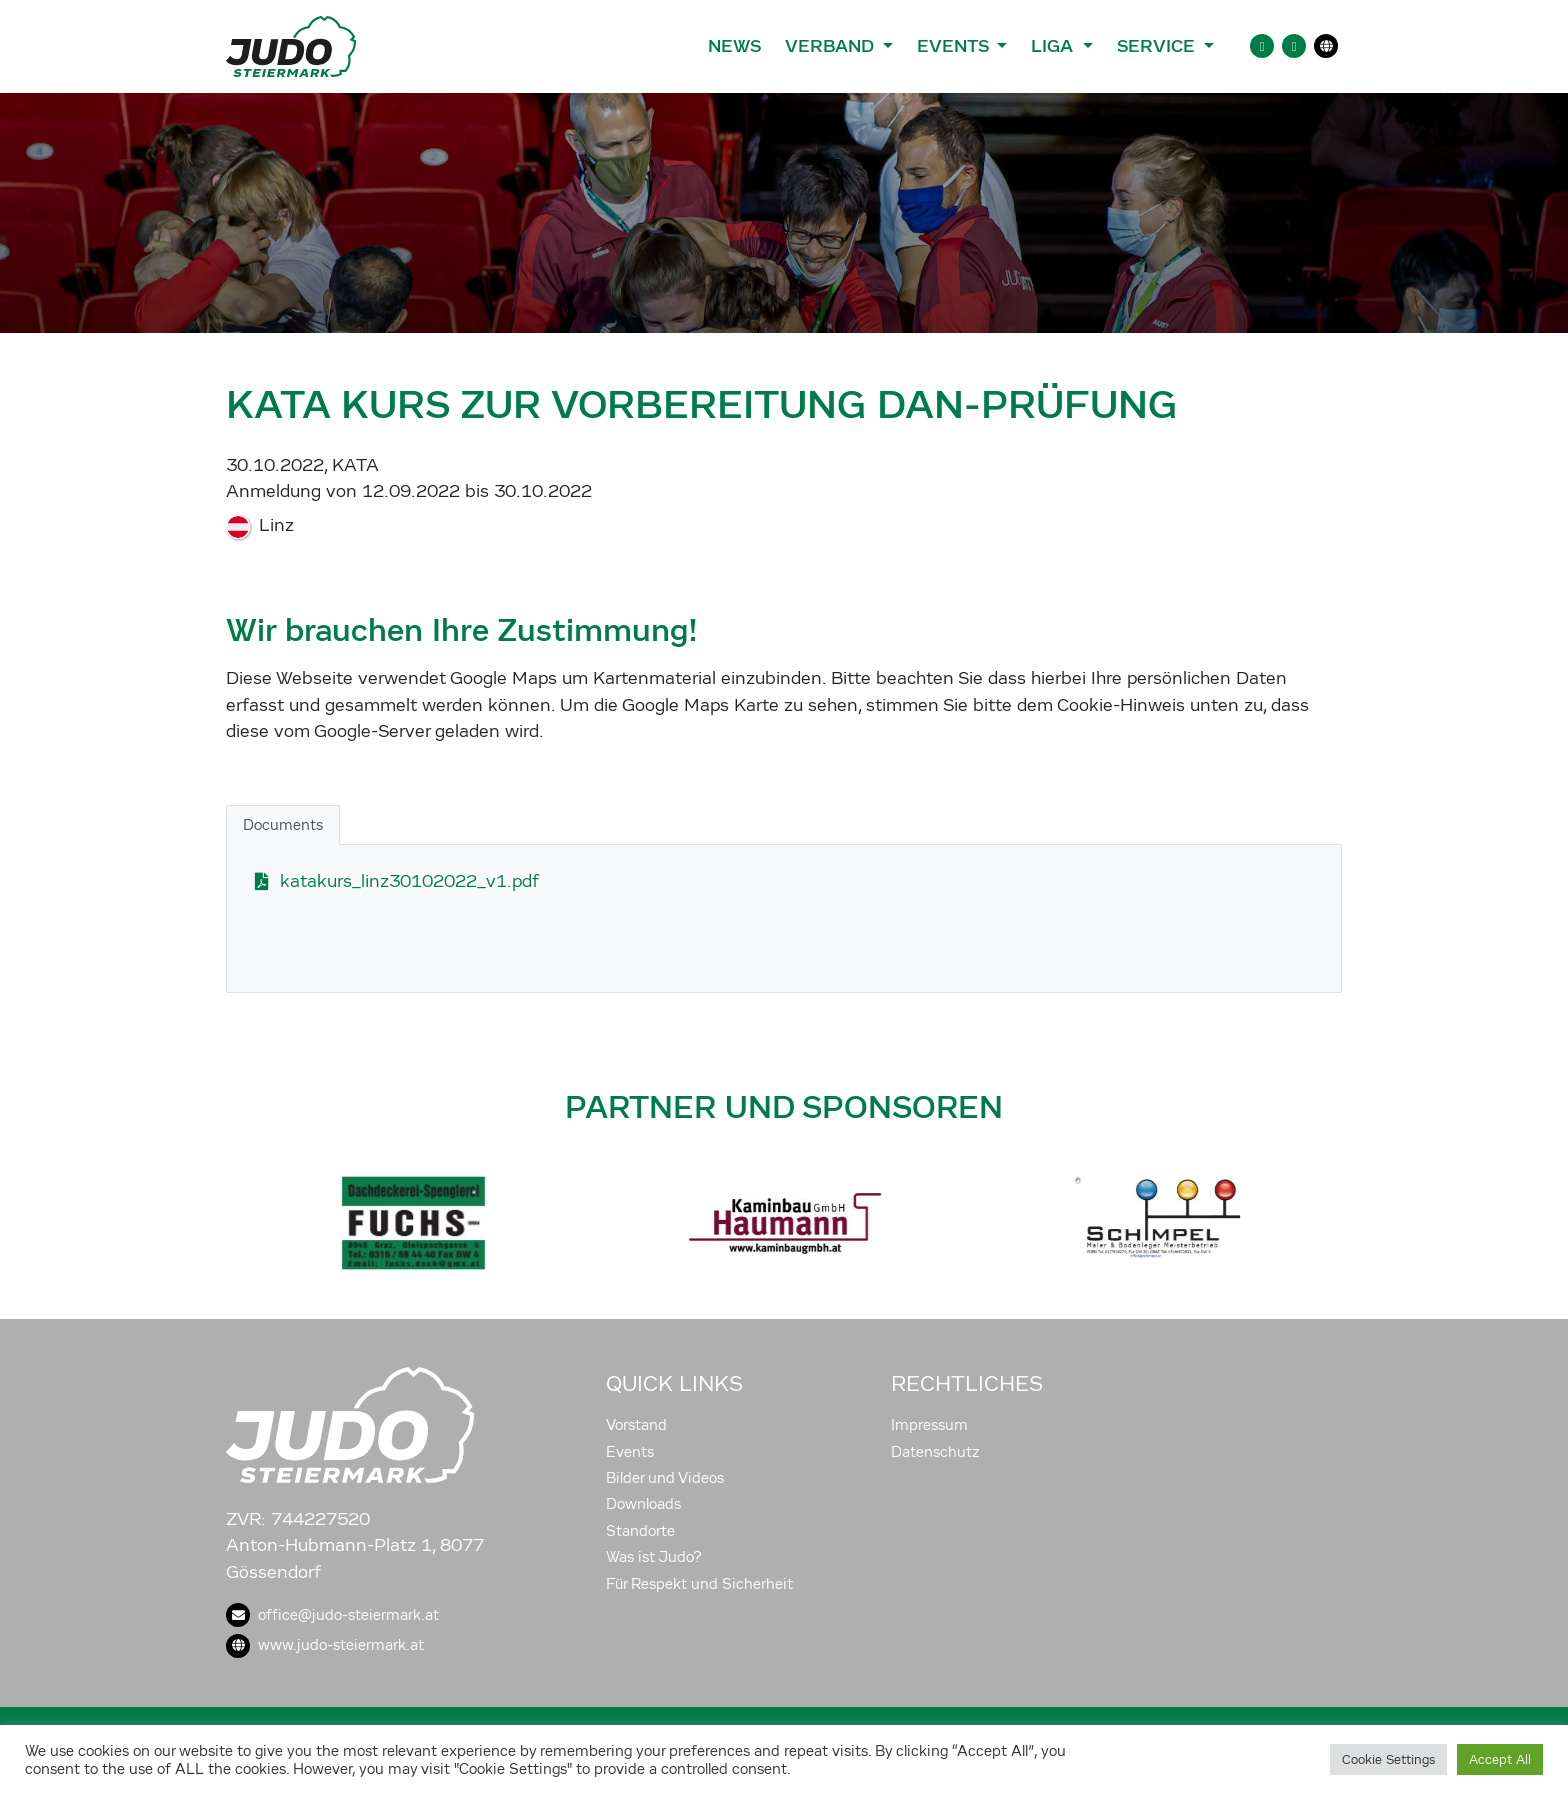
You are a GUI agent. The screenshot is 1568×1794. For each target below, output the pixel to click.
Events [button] (955, 46)
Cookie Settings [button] (1388, 1759)
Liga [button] (1054, 46)
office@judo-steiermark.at (332, 1615)
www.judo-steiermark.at (325, 1645)
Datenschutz (935, 1452)
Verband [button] (831, 46)
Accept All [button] (1500, 1759)
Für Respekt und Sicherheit (699, 1584)
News (734, 46)
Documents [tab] (283, 825)
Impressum (929, 1425)
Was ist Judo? (654, 1557)
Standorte (640, 1531)
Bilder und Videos (665, 1478)
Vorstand (636, 1425)
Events (630, 1452)
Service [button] (1158, 46)
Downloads (643, 1504)
